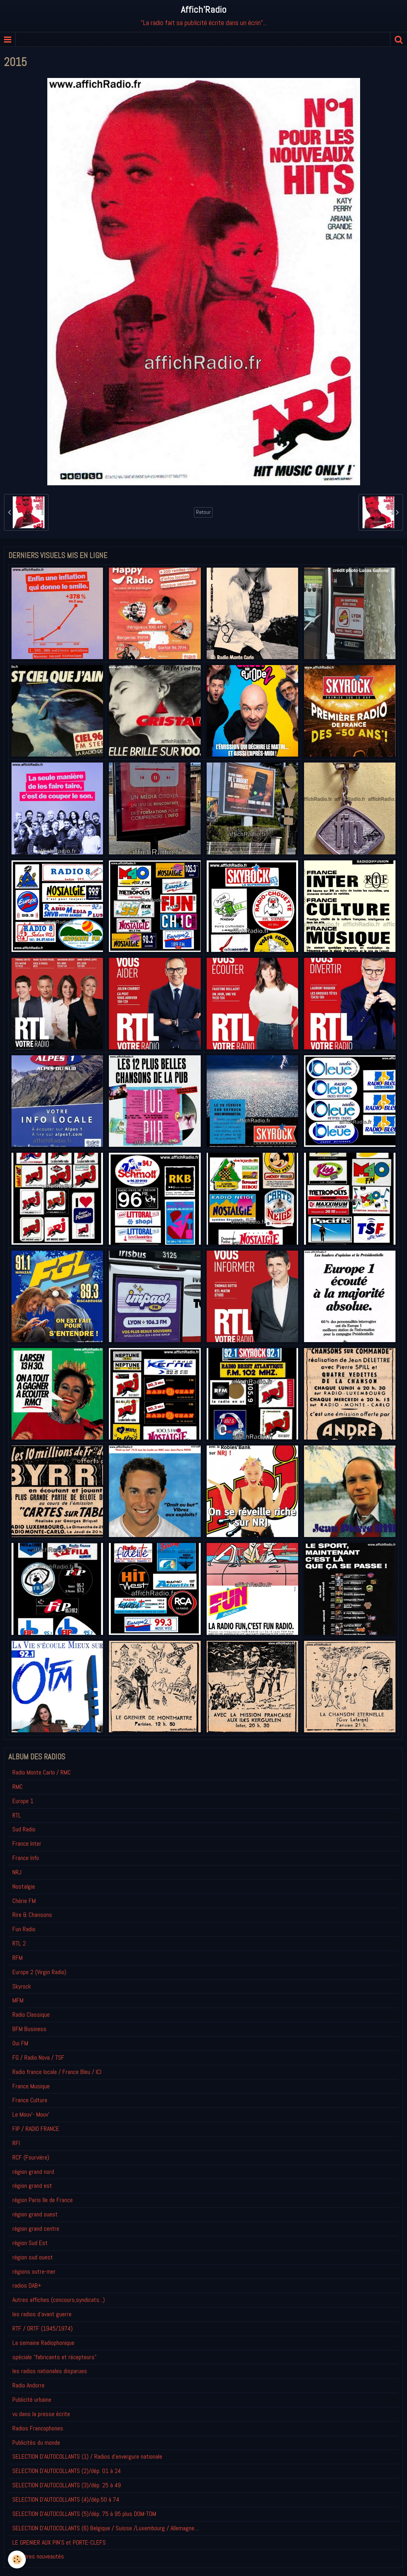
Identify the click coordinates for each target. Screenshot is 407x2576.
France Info (25, 1858)
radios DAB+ (26, 2285)
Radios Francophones (37, 2428)
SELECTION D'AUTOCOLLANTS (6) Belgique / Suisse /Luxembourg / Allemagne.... (105, 2528)
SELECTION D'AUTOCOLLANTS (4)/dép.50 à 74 (65, 2499)
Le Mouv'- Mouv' (30, 2114)
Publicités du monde (36, 2442)
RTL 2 (19, 1943)
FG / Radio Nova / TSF (38, 2057)
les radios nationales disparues (49, 2371)
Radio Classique (31, 2014)
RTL (16, 1815)
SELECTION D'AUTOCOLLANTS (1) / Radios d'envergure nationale (87, 2456)
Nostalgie (23, 1886)
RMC (17, 1786)
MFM (17, 2000)
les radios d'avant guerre (42, 2314)
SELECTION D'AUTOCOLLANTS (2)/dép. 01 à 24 (66, 2471)
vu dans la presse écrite (41, 2414)
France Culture (29, 2100)
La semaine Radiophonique (43, 2343)
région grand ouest (35, 2214)
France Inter (26, 1843)
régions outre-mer (34, 2271)
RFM (17, 1957)
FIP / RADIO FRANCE (35, 2129)
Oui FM (20, 2043)
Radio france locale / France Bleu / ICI (56, 2072)
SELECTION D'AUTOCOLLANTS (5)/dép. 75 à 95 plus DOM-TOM (84, 2514)
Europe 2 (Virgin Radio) (39, 1972)
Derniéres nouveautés (38, 2556)
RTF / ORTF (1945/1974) (42, 2328)
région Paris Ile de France (42, 2200)
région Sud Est (30, 2243)
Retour (203, 512)
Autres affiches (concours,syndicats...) (58, 2300)
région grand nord (33, 2171)
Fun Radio (23, 1929)
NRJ (16, 1872)
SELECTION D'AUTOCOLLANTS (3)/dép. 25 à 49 (66, 2485)
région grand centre (35, 2228)
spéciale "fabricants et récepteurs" (54, 2357)
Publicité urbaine (31, 2399)
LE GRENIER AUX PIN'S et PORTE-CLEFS (59, 2542)
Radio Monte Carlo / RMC (41, 1772)
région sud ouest (32, 2257)
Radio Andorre (28, 2385)
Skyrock (21, 1986)
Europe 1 (22, 1801)
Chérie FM (24, 1901)
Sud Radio (23, 1829)
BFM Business (29, 2029)
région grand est (32, 2185)
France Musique (31, 2086)
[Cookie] (17, 2559)
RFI (16, 2143)
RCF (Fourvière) (30, 2157)
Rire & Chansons (32, 1915)
